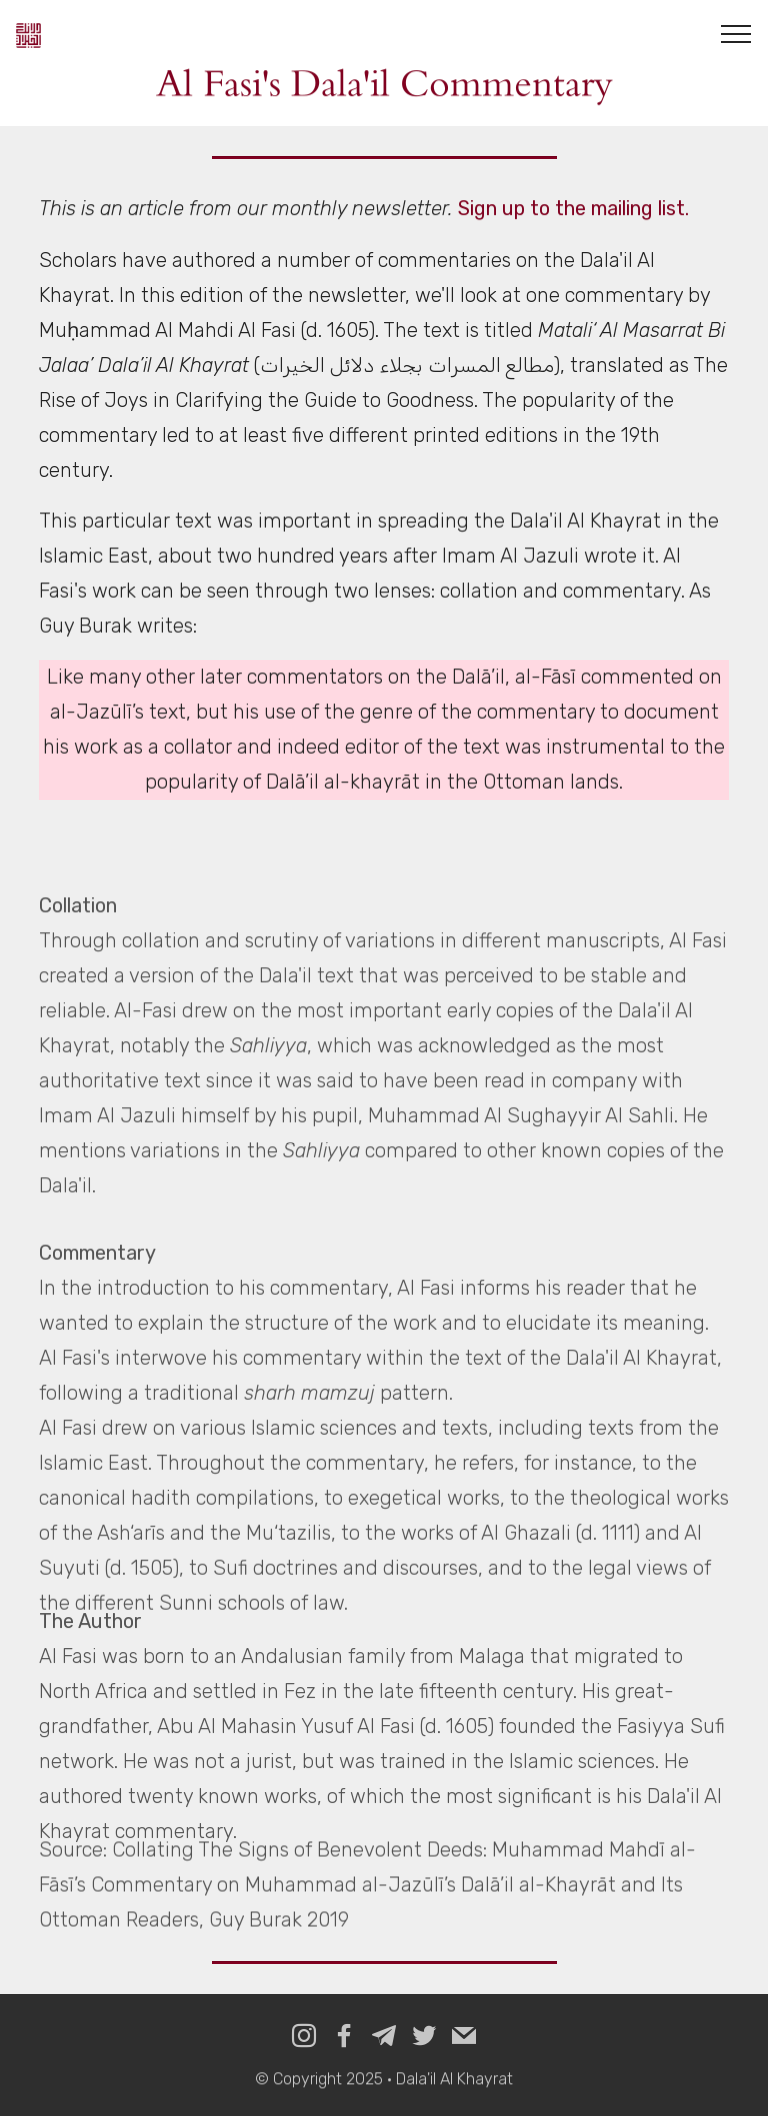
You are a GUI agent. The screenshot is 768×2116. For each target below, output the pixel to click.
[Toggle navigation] (736, 33)
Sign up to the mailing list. (573, 209)
